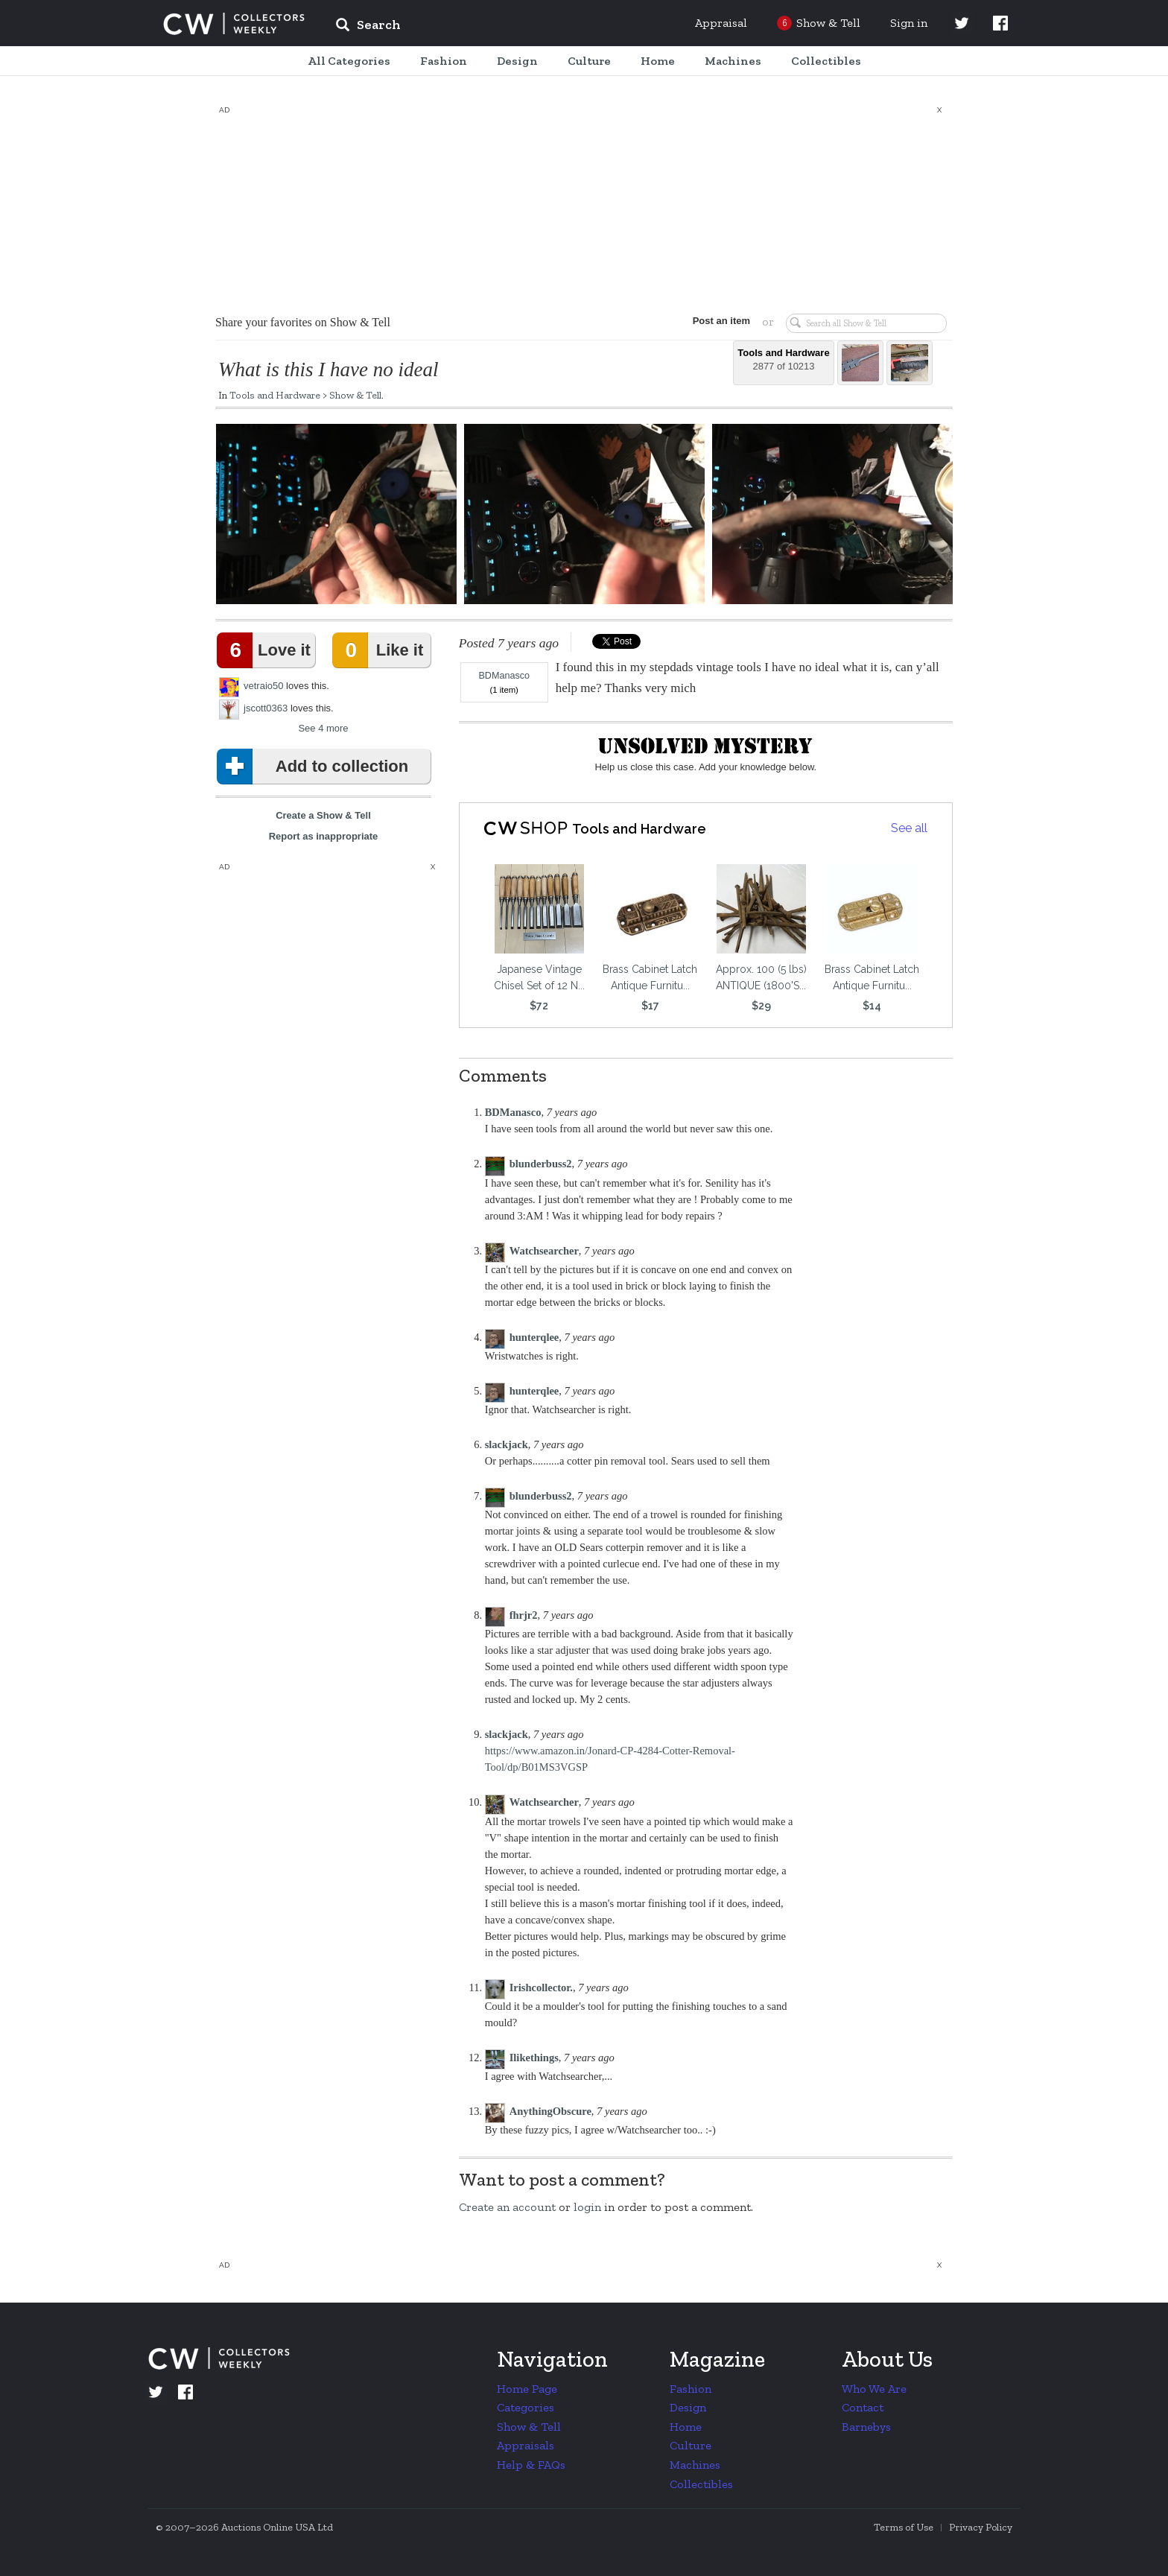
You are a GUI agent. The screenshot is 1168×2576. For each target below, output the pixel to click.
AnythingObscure (550, 2111)
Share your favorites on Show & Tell (302, 322)
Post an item (721, 320)
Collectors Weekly (234, 24)
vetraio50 (263, 685)
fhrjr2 (524, 1615)
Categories (525, 2407)
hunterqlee (534, 1337)
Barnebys (866, 2427)
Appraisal (721, 23)
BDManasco (504, 675)
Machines (695, 2465)
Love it (267, 650)
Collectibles (701, 2484)
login (587, 2207)
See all (909, 828)
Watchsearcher (544, 1251)
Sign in (908, 23)
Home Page (527, 2389)
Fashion (690, 2389)
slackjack (506, 1444)
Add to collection (315, 766)
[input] (476, 26)
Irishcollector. (541, 1987)
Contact (862, 2407)
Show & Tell (355, 395)
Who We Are (874, 2389)
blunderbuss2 (541, 1164)
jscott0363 (266, 708)
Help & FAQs (531, 2465)
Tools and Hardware (274, 395)
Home (686, 2427)
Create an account (507, 2207)
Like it (380, 650)
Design (688, 2407)
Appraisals (525, 2445)
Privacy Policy (980, 2527)
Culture (690, 2445)
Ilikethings (534, 2057)
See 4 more (323, 728)
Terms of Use (903, 2527)
